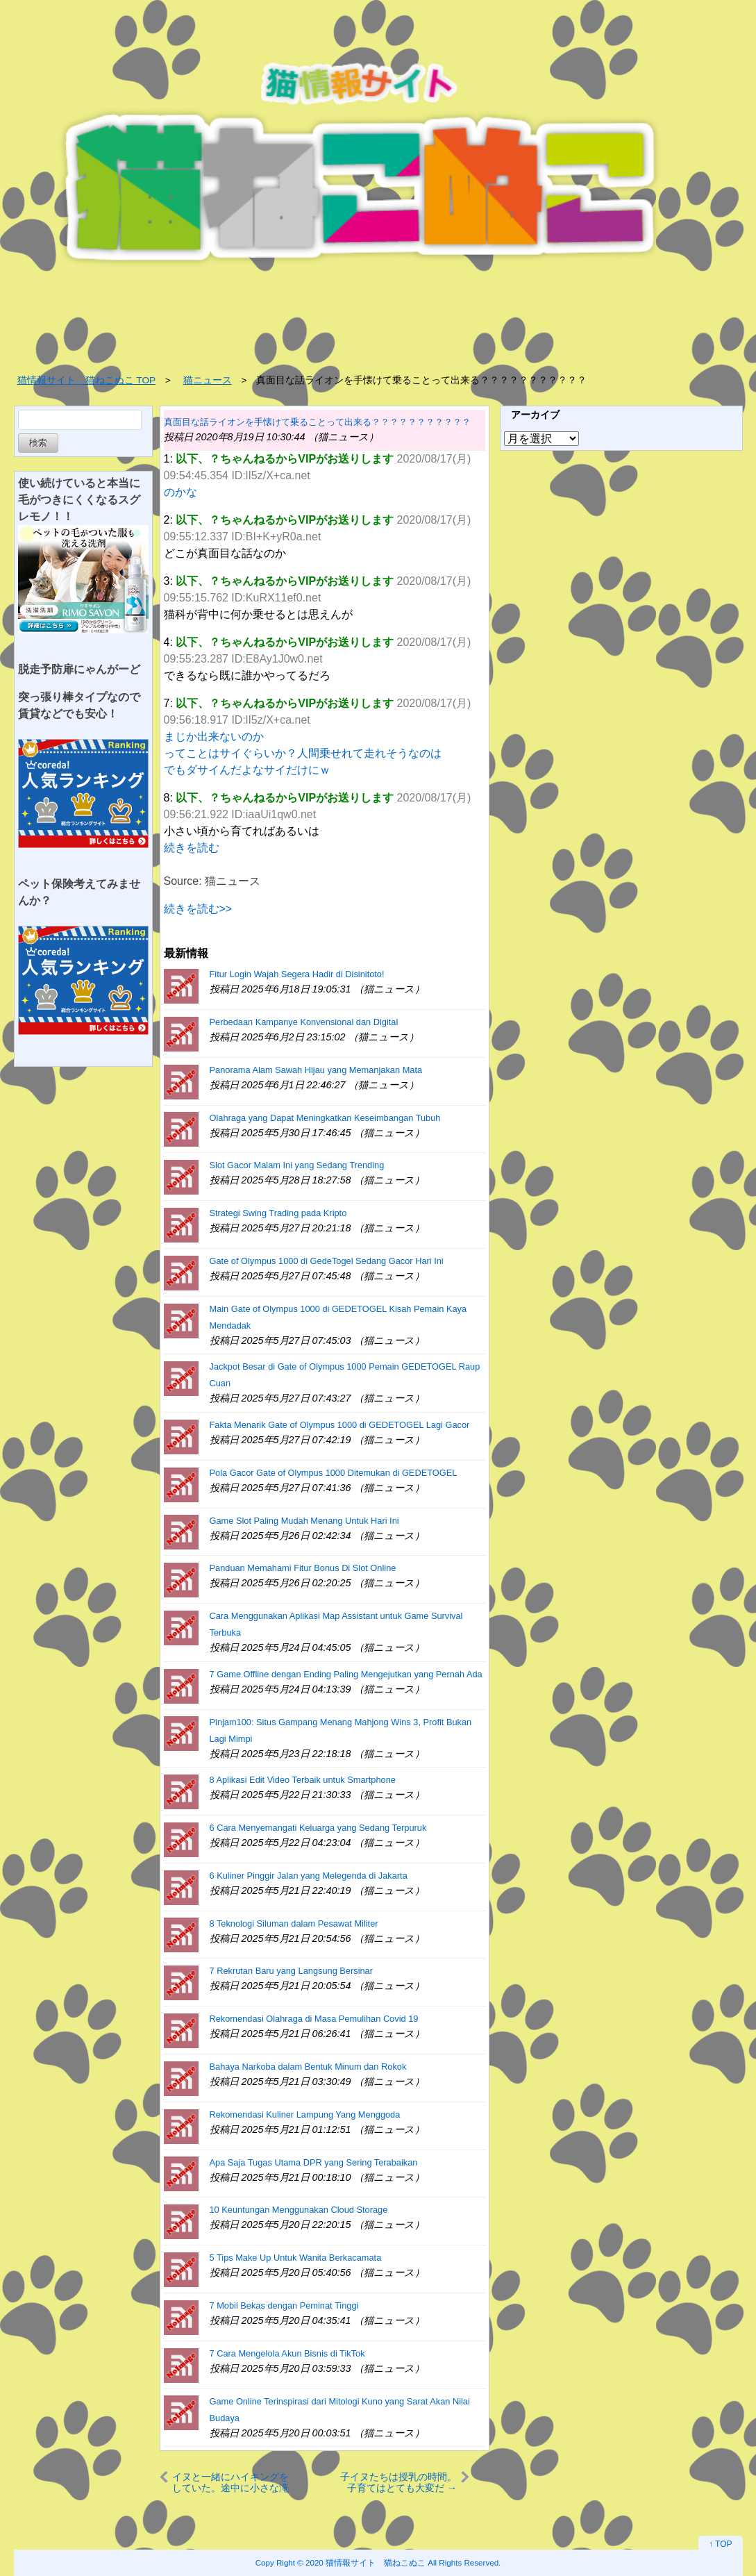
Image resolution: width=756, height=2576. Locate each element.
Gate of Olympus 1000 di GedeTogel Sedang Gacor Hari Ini (327, 1261)
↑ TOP (720, 2544)
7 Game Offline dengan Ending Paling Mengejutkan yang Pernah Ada (346, 1674)
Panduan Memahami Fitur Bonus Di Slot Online (303, 1568)
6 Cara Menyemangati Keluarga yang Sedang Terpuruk (318, 1827)
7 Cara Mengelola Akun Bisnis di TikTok (287, 2353)
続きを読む (191, 848)
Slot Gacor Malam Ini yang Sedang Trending (297, 1165)
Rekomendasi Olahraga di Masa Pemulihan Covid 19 (314, 2018)
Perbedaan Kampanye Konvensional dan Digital (304, 1022)
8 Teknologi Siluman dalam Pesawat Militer (294, 1923)
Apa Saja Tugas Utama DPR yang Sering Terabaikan (314, 2162)
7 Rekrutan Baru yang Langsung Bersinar (291, 1971)
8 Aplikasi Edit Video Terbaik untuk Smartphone (303, 1780)
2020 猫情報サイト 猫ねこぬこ (365, 2562)
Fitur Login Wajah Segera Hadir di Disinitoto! (297, 974)
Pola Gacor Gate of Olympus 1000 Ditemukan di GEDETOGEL (333, 1473)
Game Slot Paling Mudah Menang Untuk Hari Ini (304, 1520)
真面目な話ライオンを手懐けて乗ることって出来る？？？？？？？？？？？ (317, 422)
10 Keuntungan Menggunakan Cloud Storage (299, 2209)
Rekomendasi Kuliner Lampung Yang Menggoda (305, 2114)
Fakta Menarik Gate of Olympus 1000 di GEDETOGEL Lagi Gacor (340, 1425)
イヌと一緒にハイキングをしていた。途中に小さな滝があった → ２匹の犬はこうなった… (230, 2482)
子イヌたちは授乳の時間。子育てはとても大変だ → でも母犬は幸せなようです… (398, 2482)
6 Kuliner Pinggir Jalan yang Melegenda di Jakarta (309, 1875)
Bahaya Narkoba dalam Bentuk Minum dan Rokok (308, 2066)
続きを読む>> (198, 909)
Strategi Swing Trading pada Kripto (278, 1213)
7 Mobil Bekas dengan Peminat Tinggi (284, 2305)
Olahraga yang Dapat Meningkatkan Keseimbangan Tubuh (325, 1118)
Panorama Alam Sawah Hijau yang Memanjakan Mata (316, 1070)
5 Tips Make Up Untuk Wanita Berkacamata (296, 2257)
